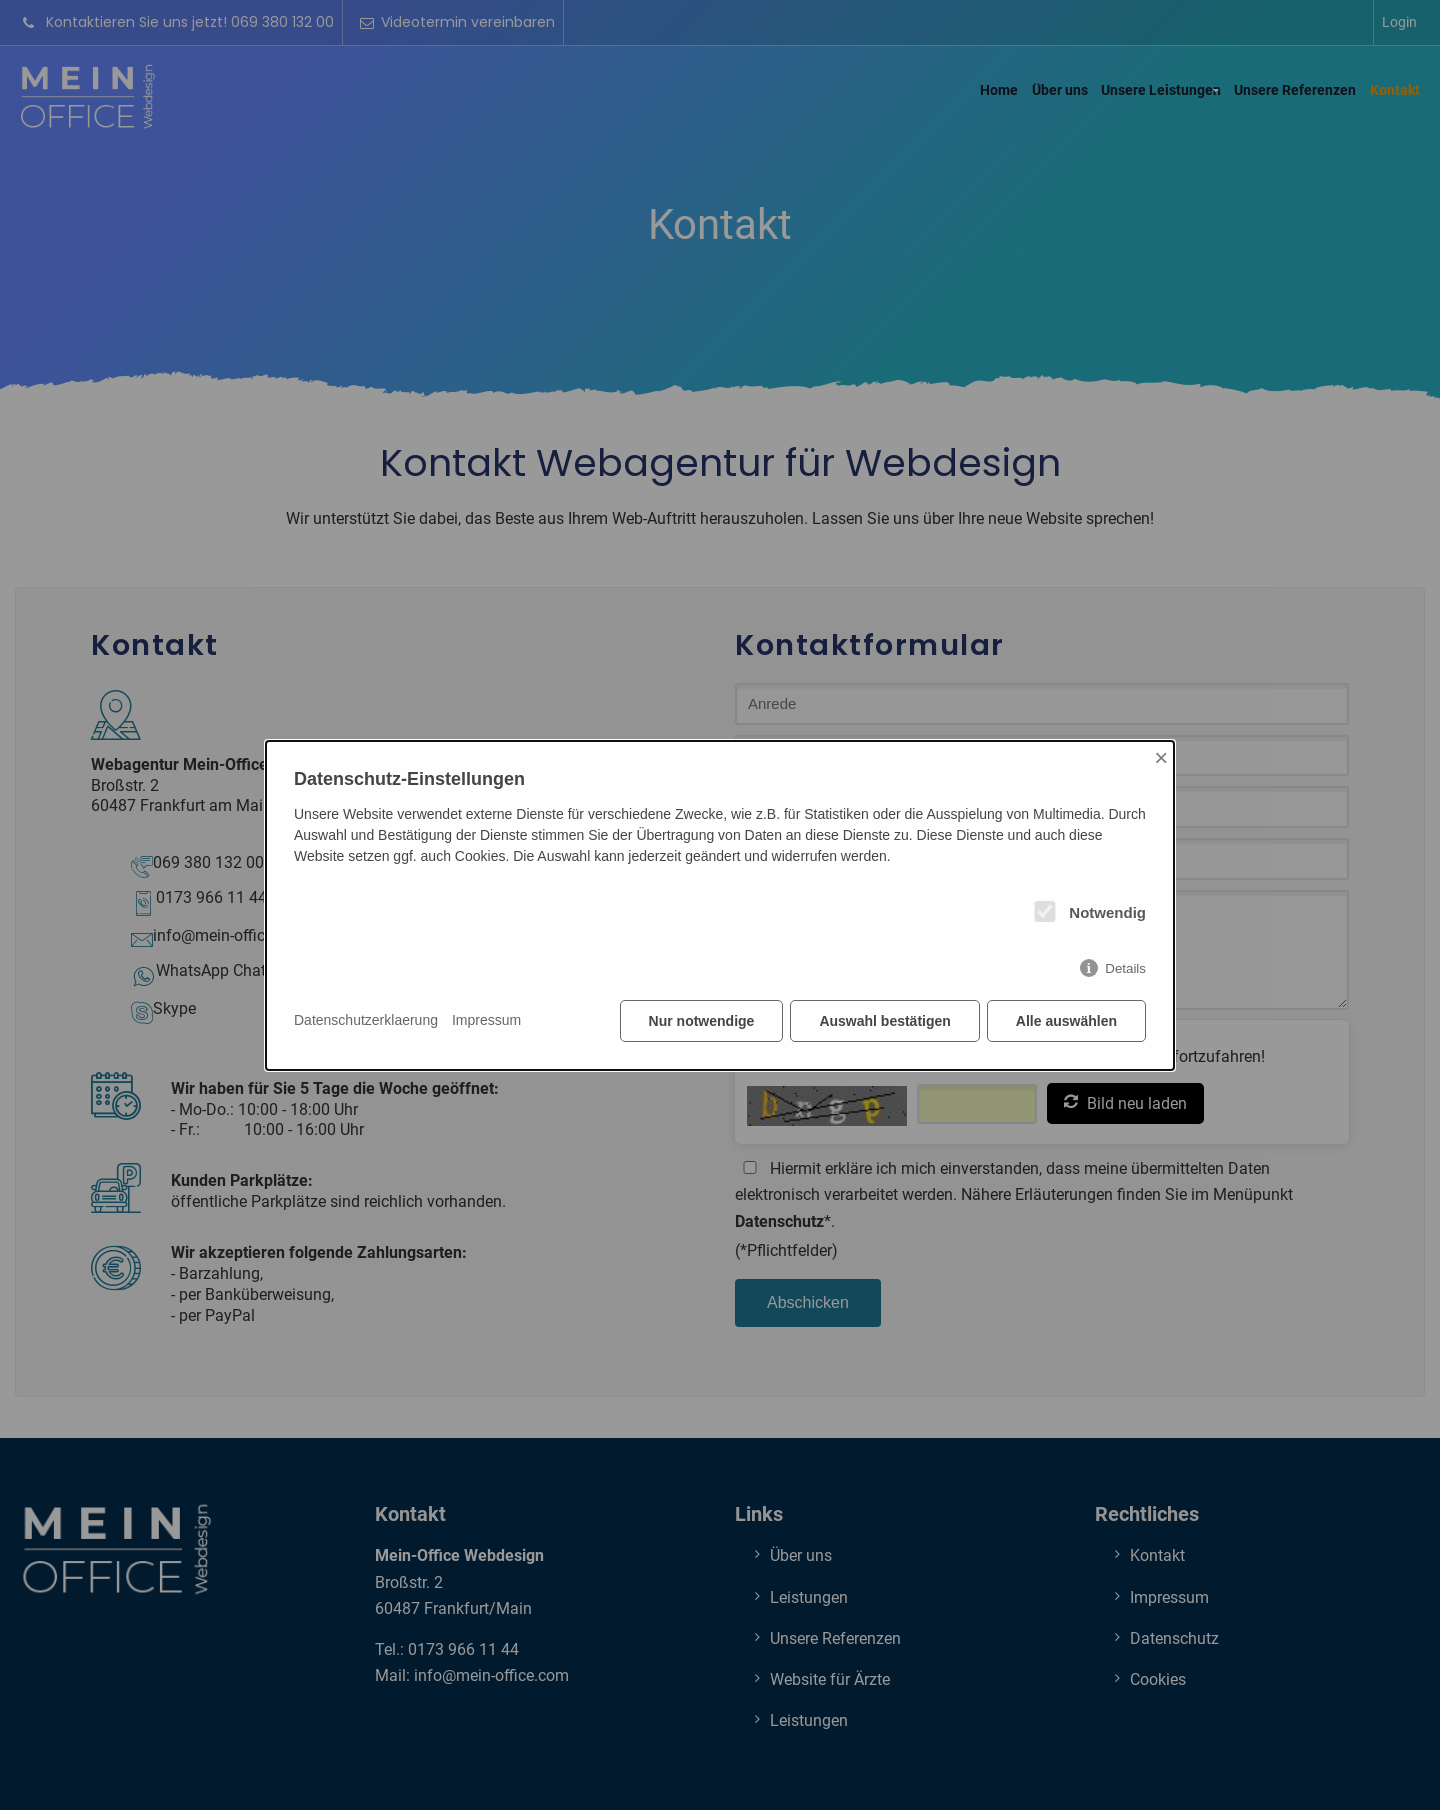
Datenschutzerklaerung (366, 1020)
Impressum (486, 1020)
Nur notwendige (702, 1021)
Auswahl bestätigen (884, 1021)
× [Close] (1161, 757)
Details (1125, 968)
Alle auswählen (1066, 1021)
